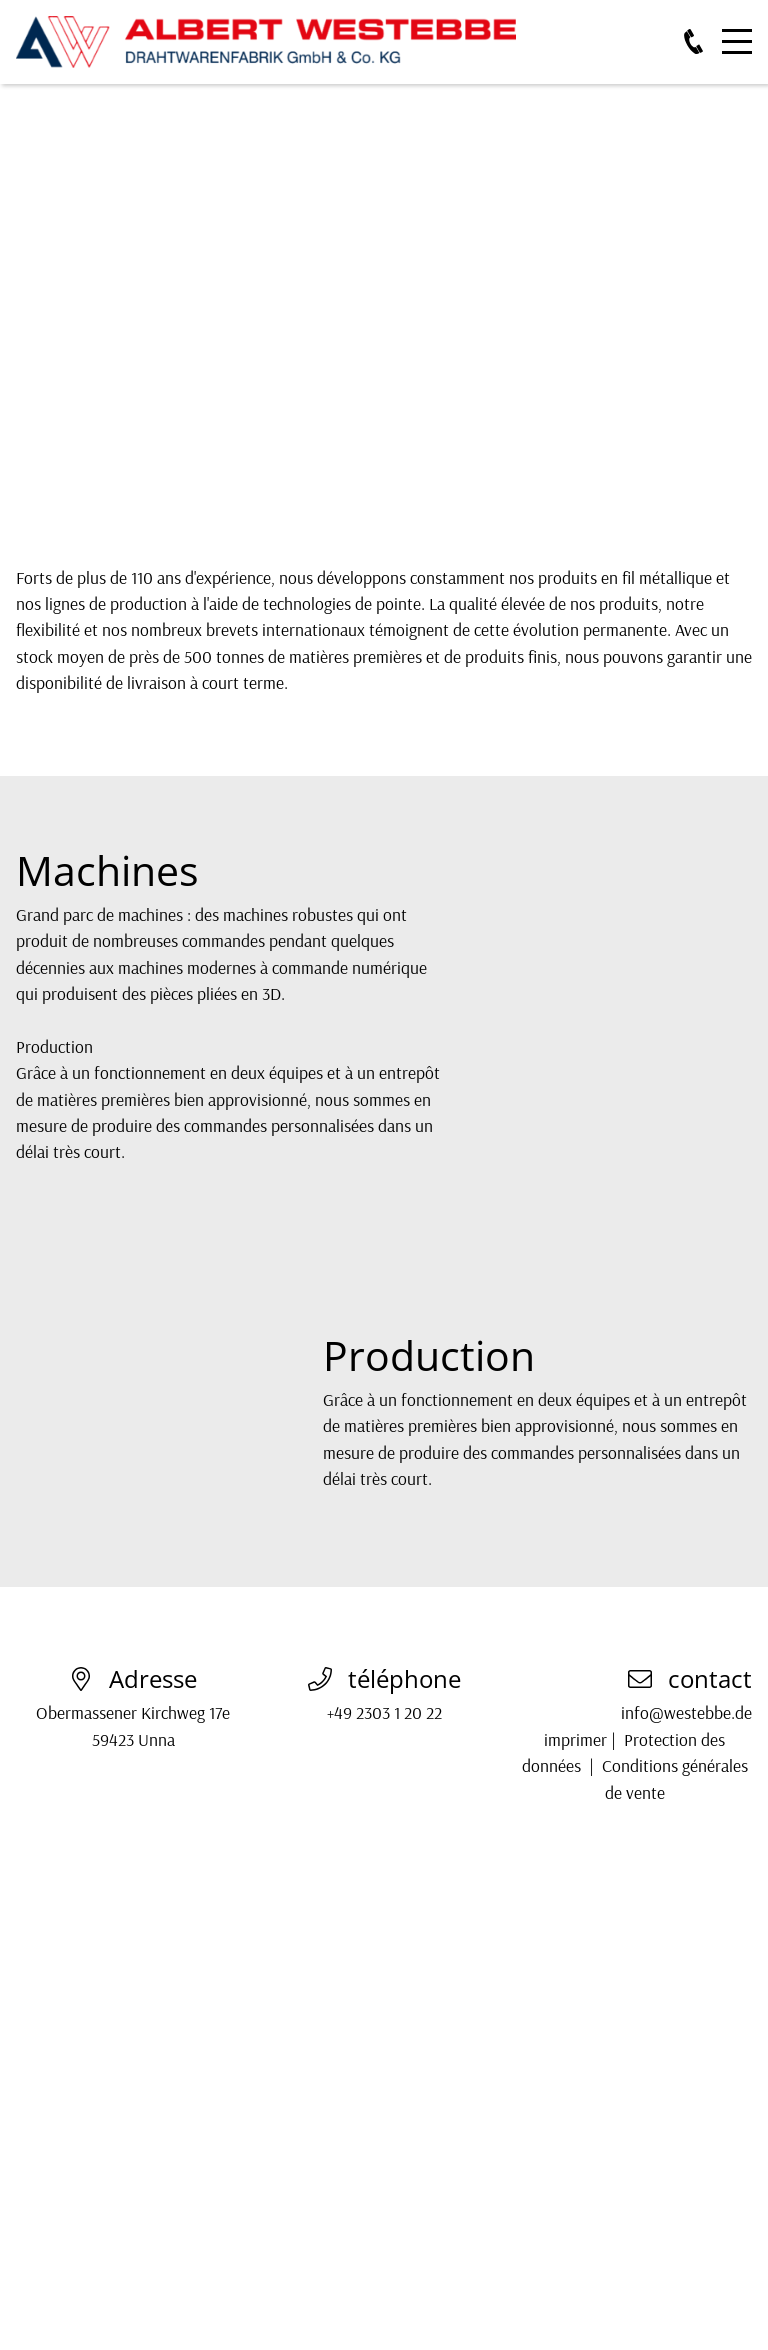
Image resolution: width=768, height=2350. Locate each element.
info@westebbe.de (686, 1712)
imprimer (575, 1739)
